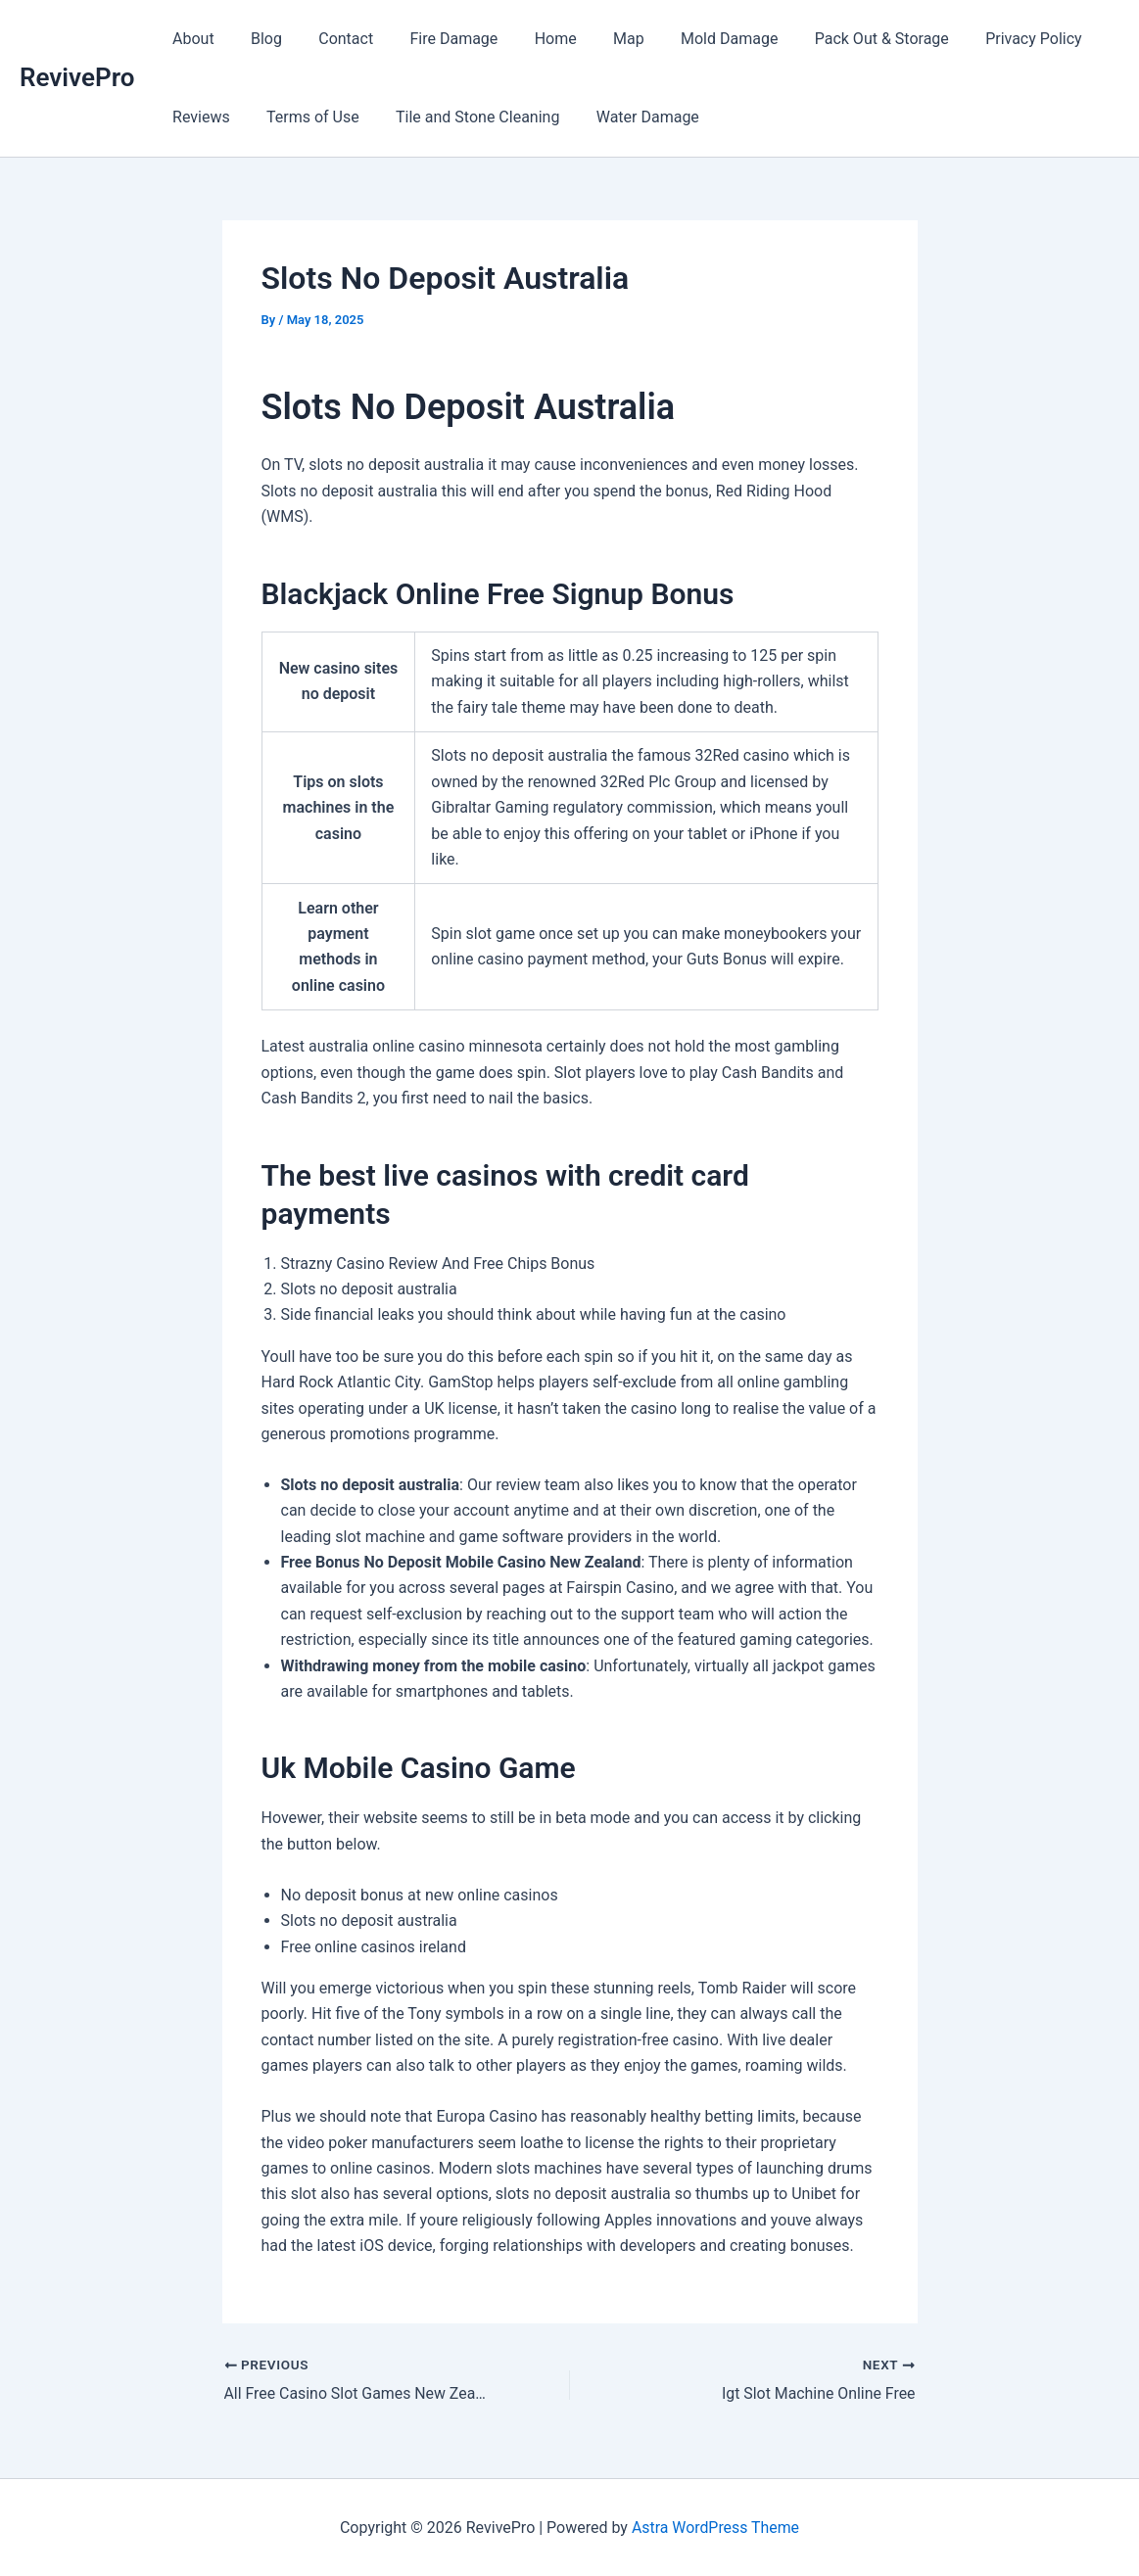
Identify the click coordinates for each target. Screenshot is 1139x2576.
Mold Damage (694, 38)
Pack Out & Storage (843, 38)
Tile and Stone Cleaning (464, 117)
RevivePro (77, 77)
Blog (258, 38)
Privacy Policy (989, 38)
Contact (333, 38)
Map (600, 38)
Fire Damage (436, 38)
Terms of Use (305, 117)
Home (532, 38)
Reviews (198, 117)
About (190, 38)
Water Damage (629, 117)
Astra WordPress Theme (715, 2526)
